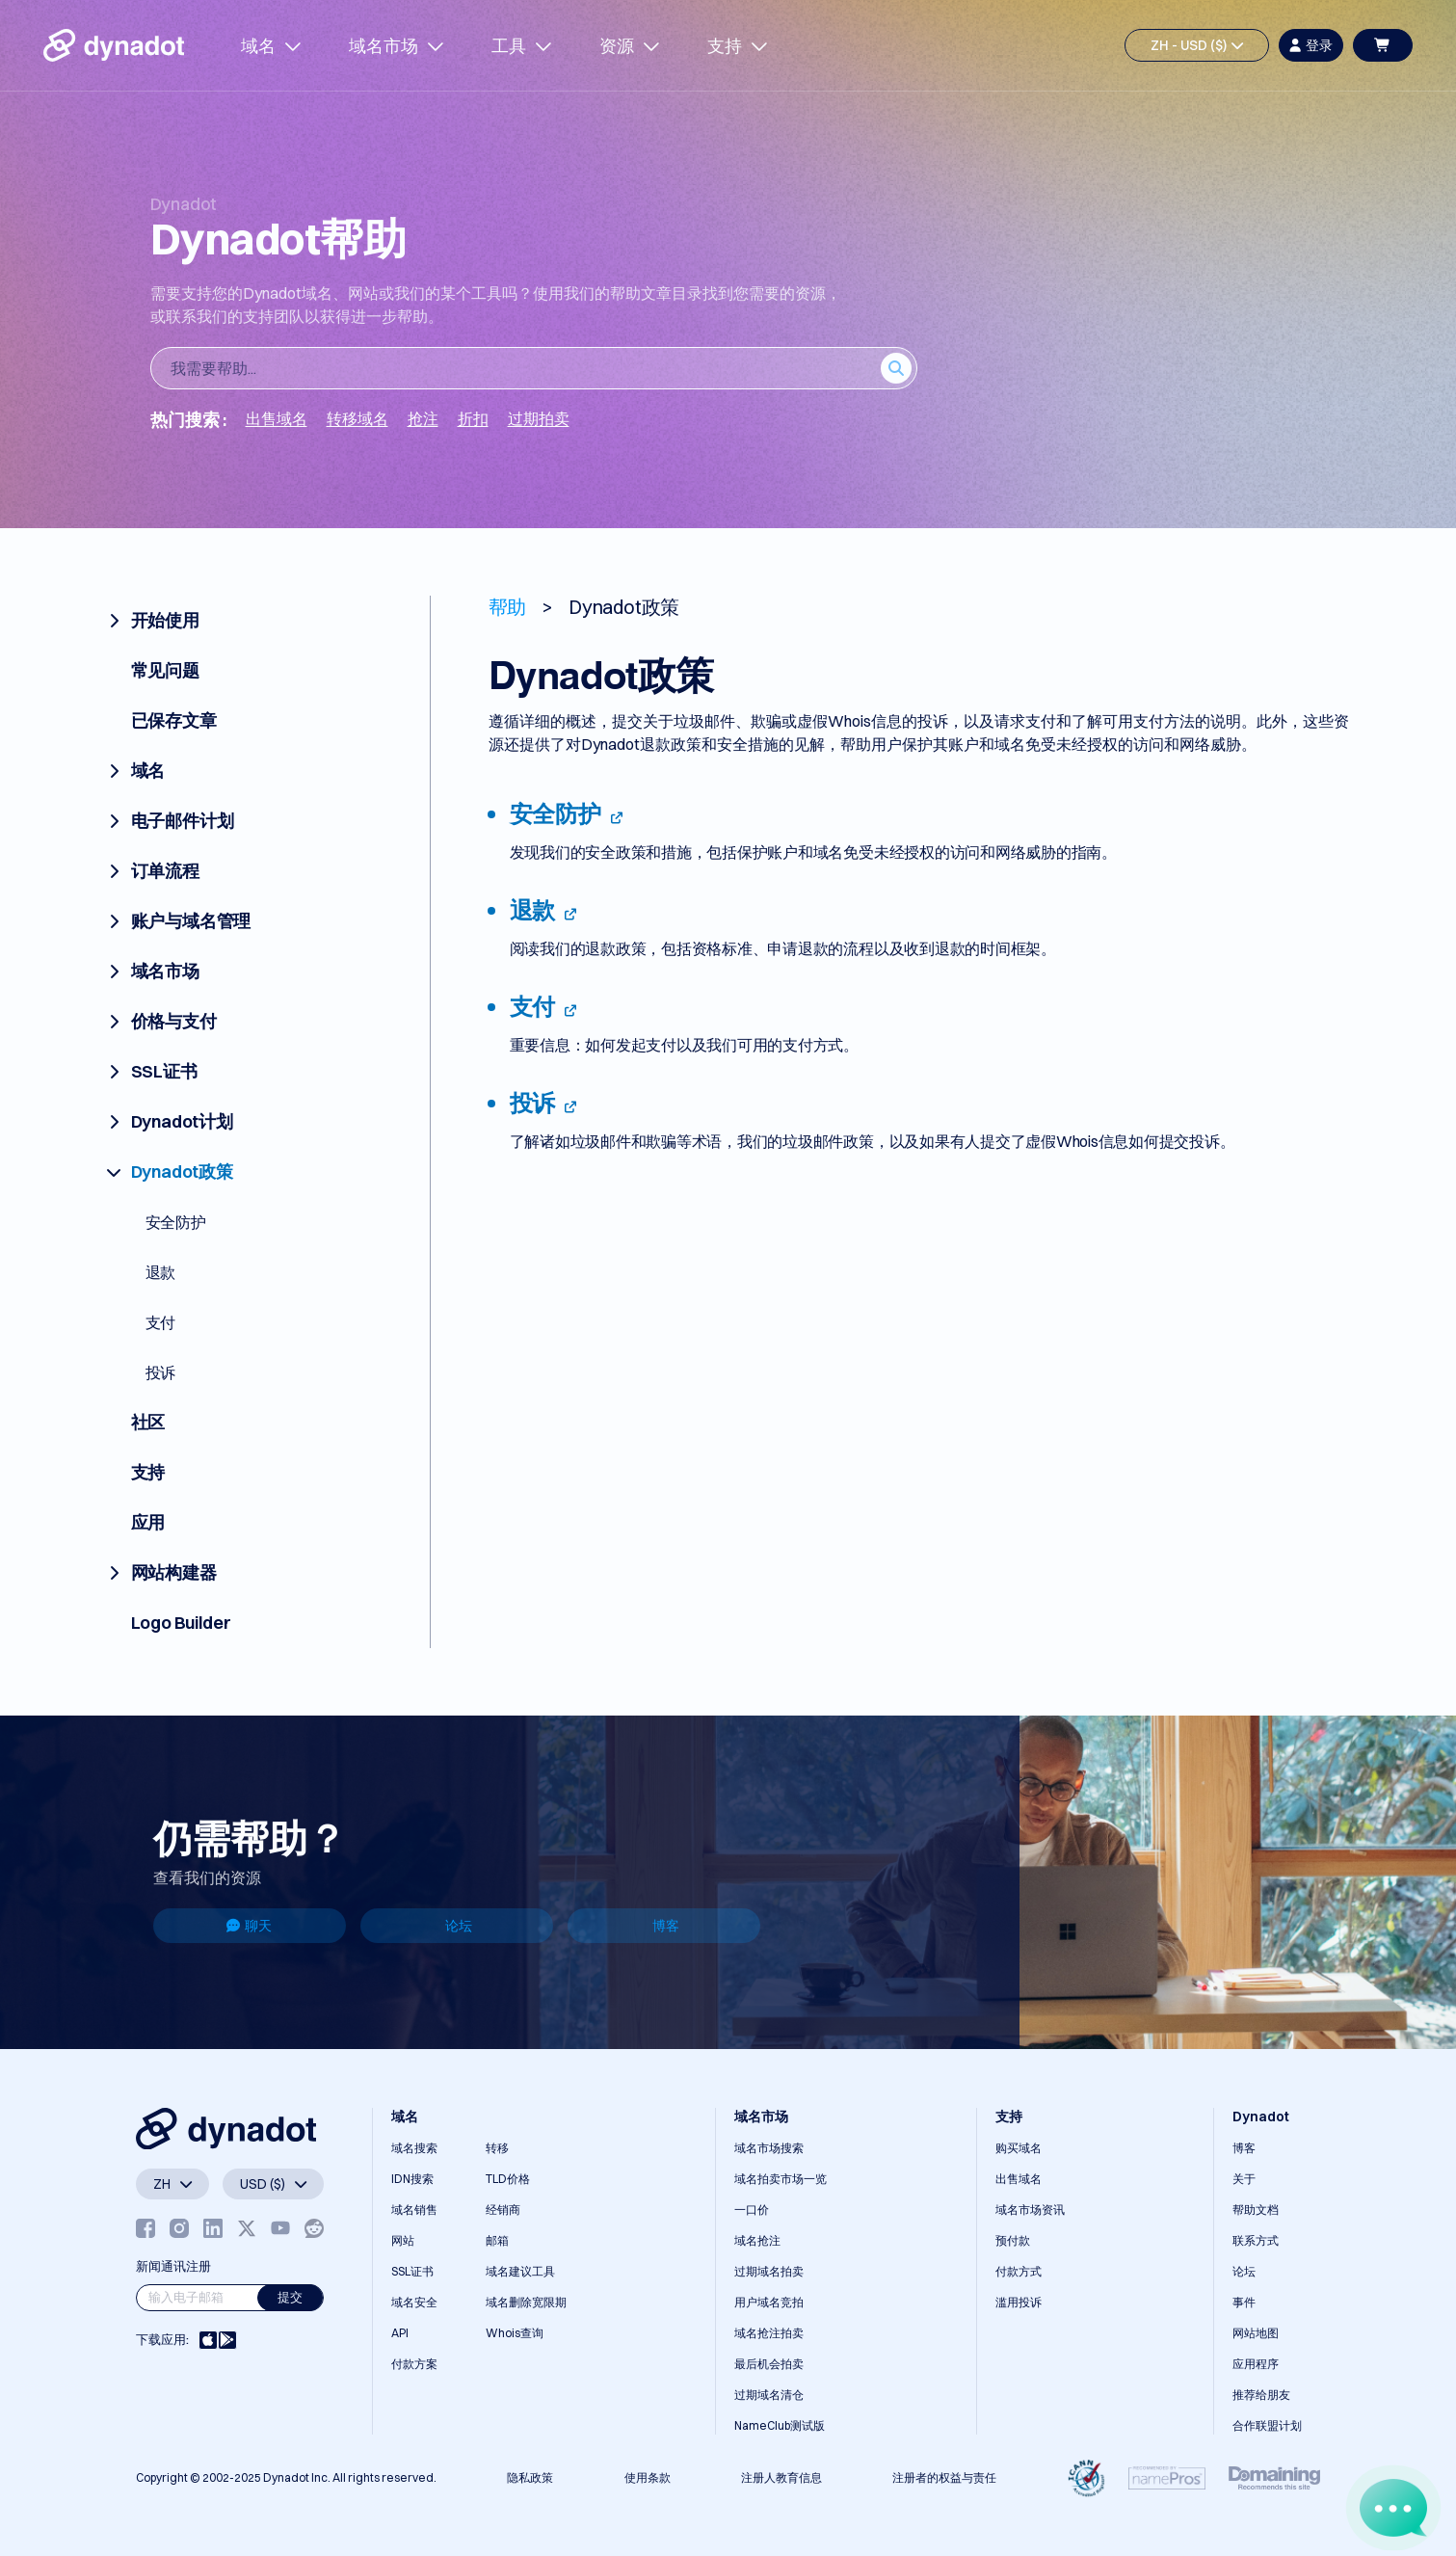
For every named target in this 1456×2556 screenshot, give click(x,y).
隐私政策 (530, 2477)
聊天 (249, 1925)
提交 (290, 2296)
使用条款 (647, 2477)
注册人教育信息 (781, 2477)
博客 (665, 1925)
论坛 (458, 1925)
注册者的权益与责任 (944, 2477)
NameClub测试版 (779, 2425)
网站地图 (1255, 2333)
